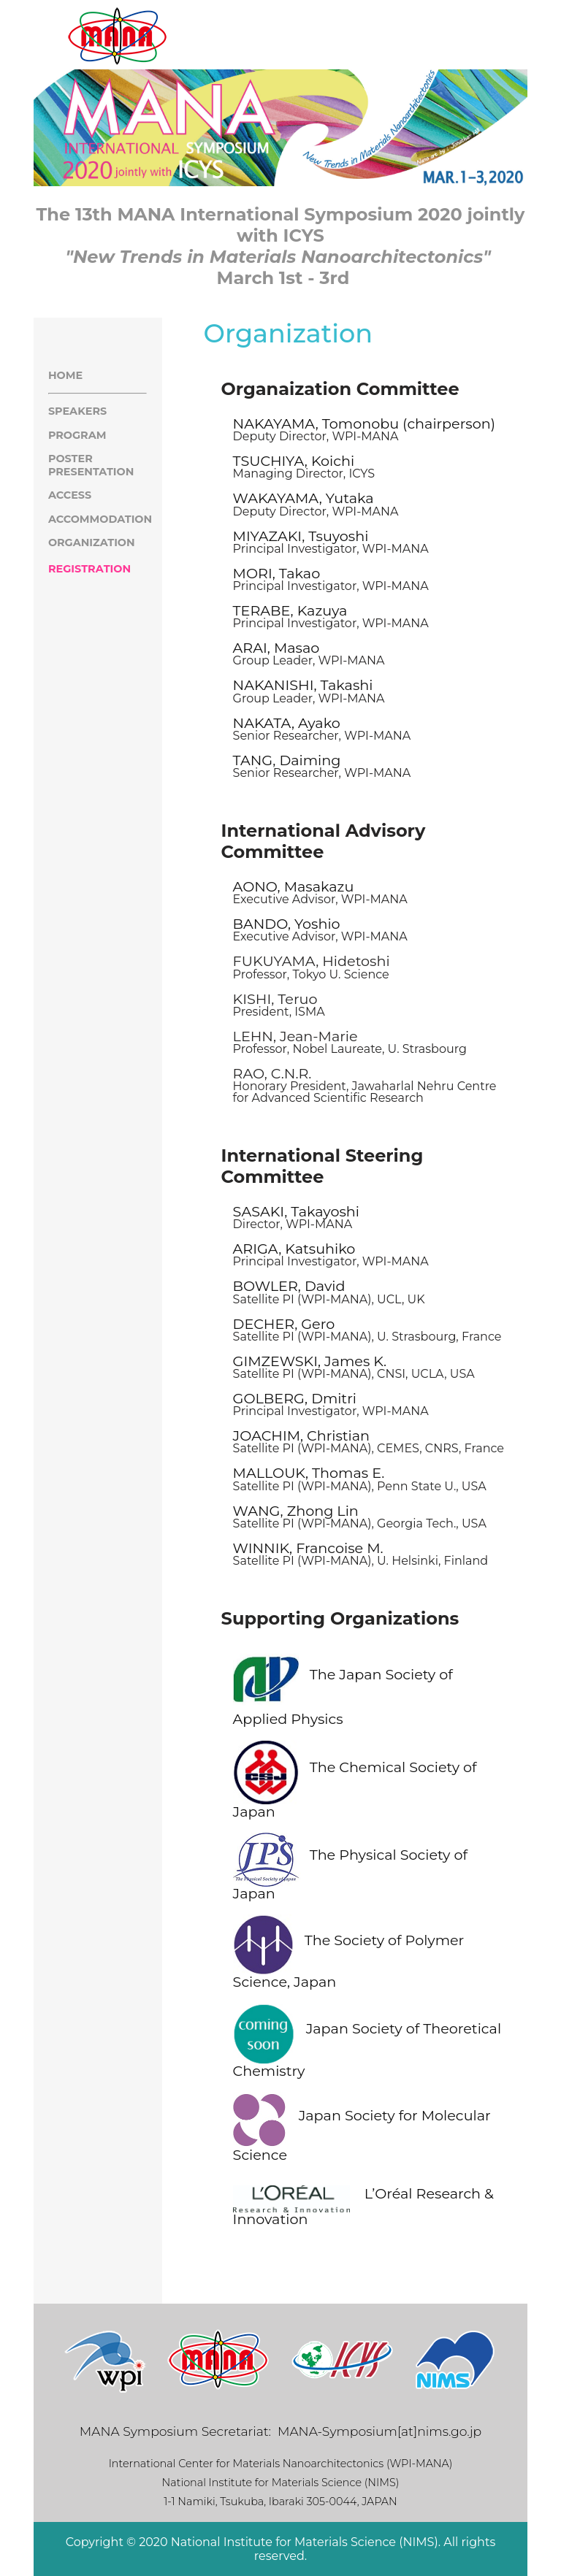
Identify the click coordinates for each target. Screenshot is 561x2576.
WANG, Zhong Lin (296, 1510)
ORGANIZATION (91, 542)
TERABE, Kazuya (290, 610)
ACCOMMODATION (100, 519)
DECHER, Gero (284, 1324)
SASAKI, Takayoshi (296, 1211)
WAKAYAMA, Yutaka (303, 498)
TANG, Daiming (287, 760)
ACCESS (69, 495)
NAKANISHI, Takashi (303, 685)
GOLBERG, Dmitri (294, 1398)
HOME (65, 375)
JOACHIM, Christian (301, 1435)
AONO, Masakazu (293, 886)
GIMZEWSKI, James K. (309, 1361)
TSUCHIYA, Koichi (293, 460)
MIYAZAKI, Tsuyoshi (301, 536)
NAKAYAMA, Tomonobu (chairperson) (364, 423)
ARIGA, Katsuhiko (294, 1248)
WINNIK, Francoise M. (308, 1548)
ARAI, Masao (276, 647)
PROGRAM (77, 435)
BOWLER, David (289, 1286)
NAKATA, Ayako (286, 723)
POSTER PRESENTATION (91, 465)
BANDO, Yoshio (286, 923)
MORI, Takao (277, 573)
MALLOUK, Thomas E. (309, 1472)
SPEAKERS (77, 411)
